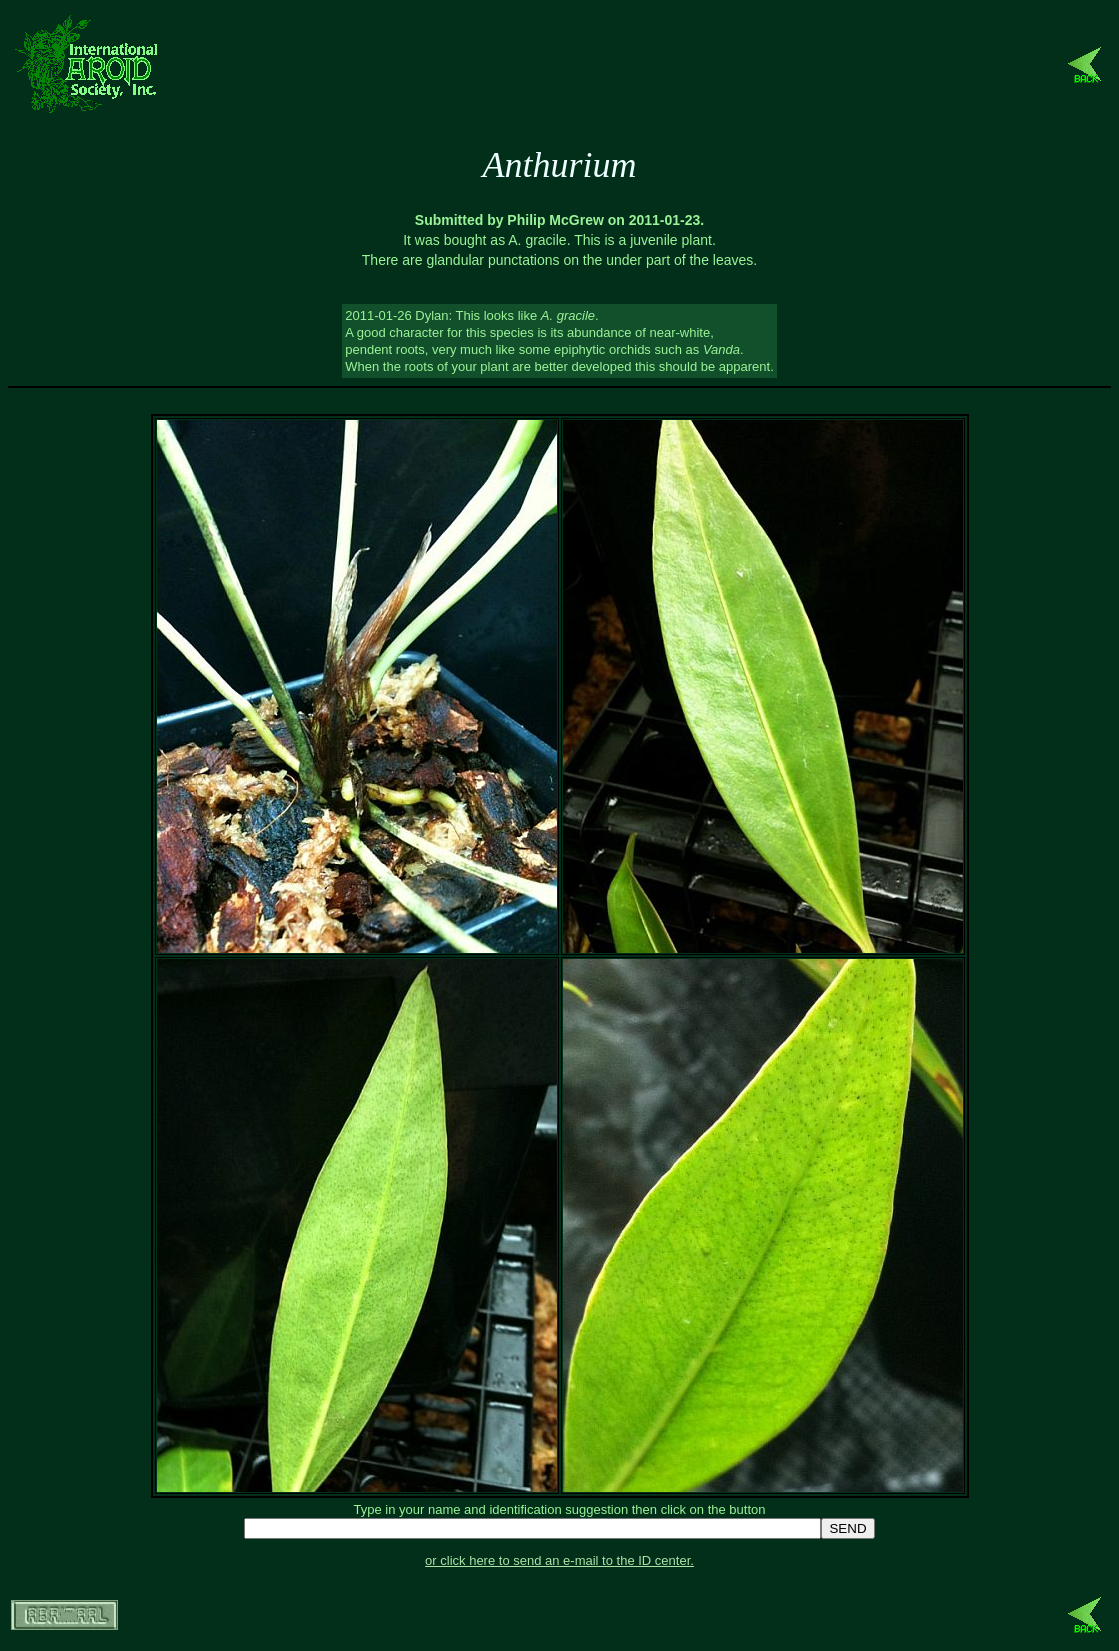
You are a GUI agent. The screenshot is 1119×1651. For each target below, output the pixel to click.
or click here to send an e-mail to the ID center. (559, 1560)
